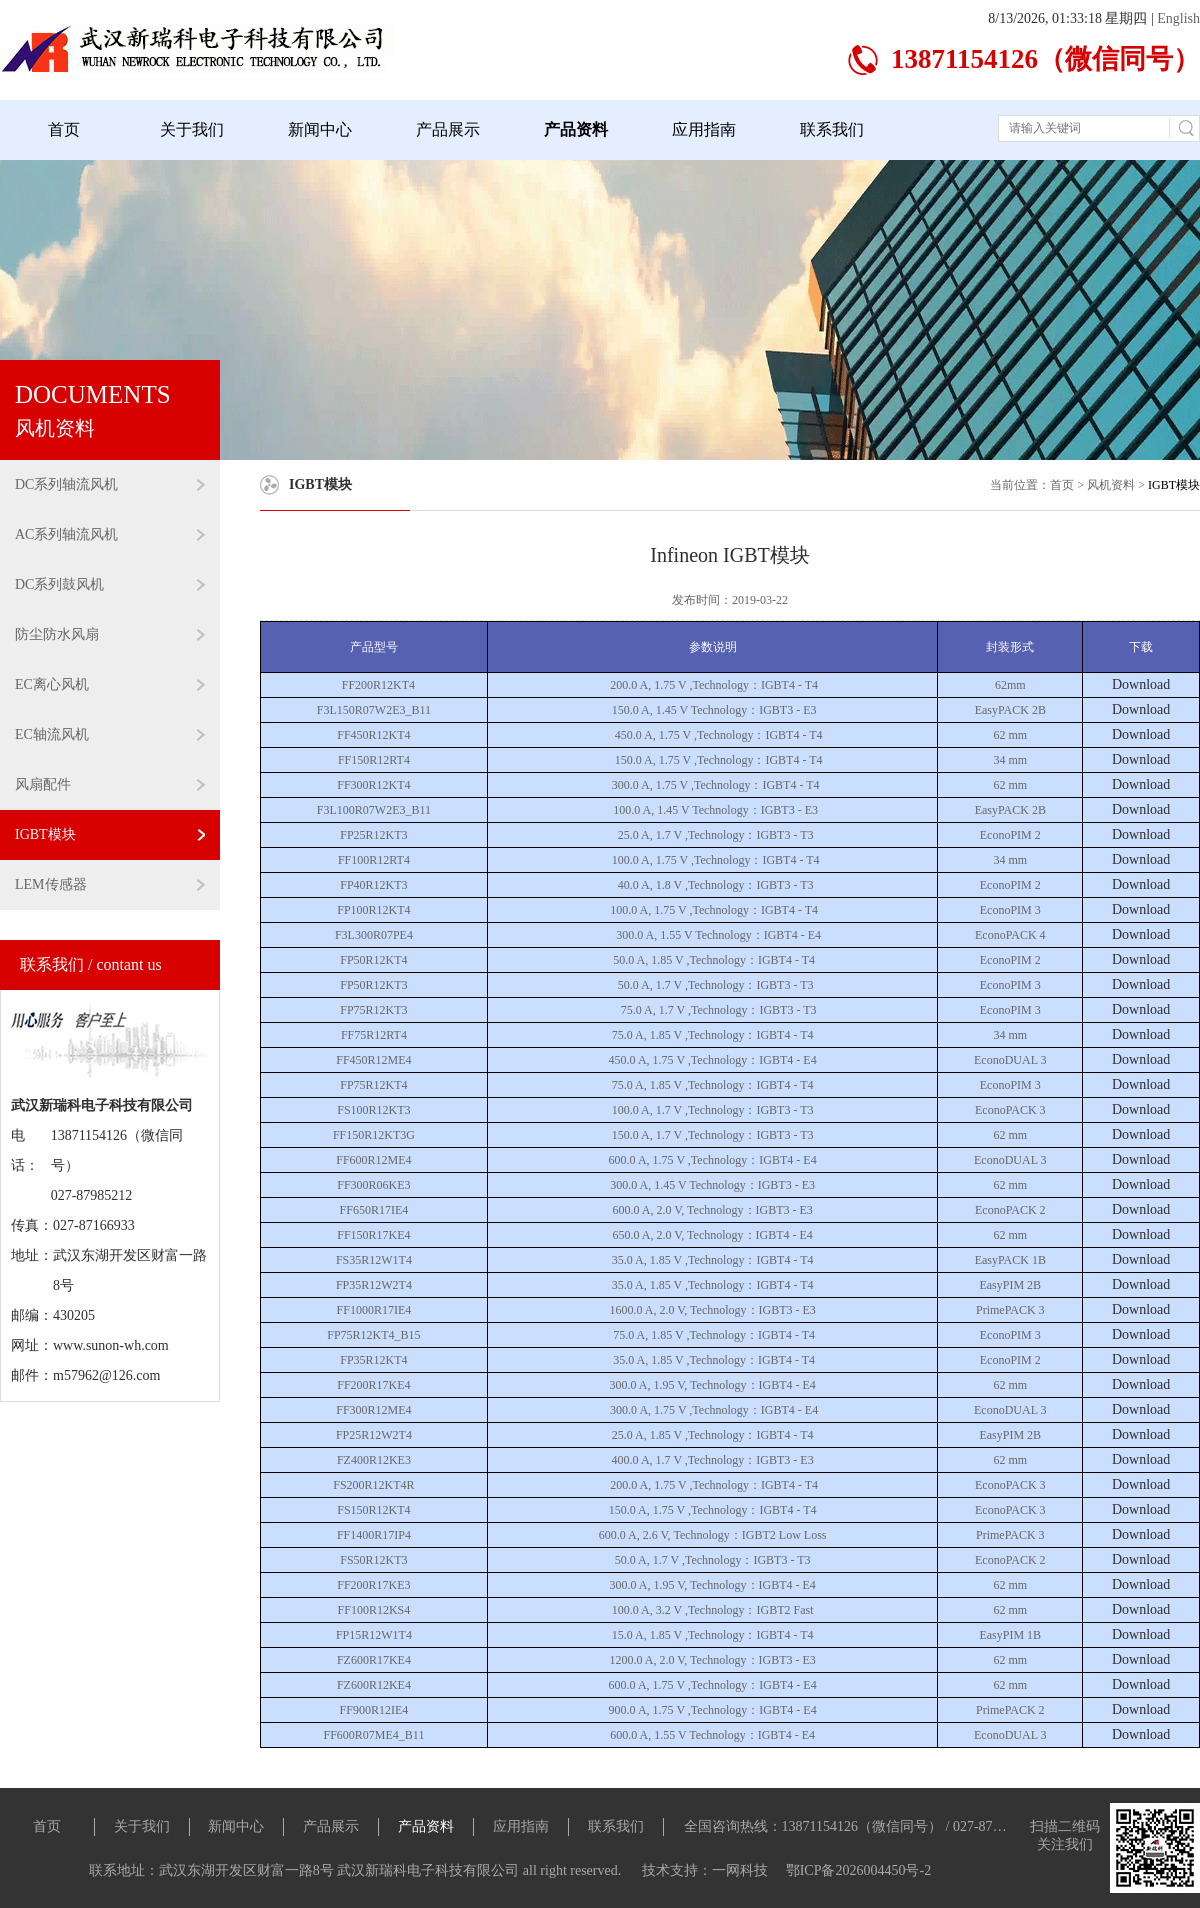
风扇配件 (110, 784)
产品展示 (448, 129)
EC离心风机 (110, 684)
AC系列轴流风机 (110, 534)
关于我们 (192, 129)
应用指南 (704, 129)
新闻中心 (320, 129)
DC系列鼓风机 (110, 584)
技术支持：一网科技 (707, 1870)
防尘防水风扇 (110, 634)
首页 (64, 129)
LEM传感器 (110, 884)
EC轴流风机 (110, 734)
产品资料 (576, 129)
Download (1141, 684)
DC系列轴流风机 (110, 484)
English (1178, 18)
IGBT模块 (110, 834)
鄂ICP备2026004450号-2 (858, 1870)
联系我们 (832, 129)
